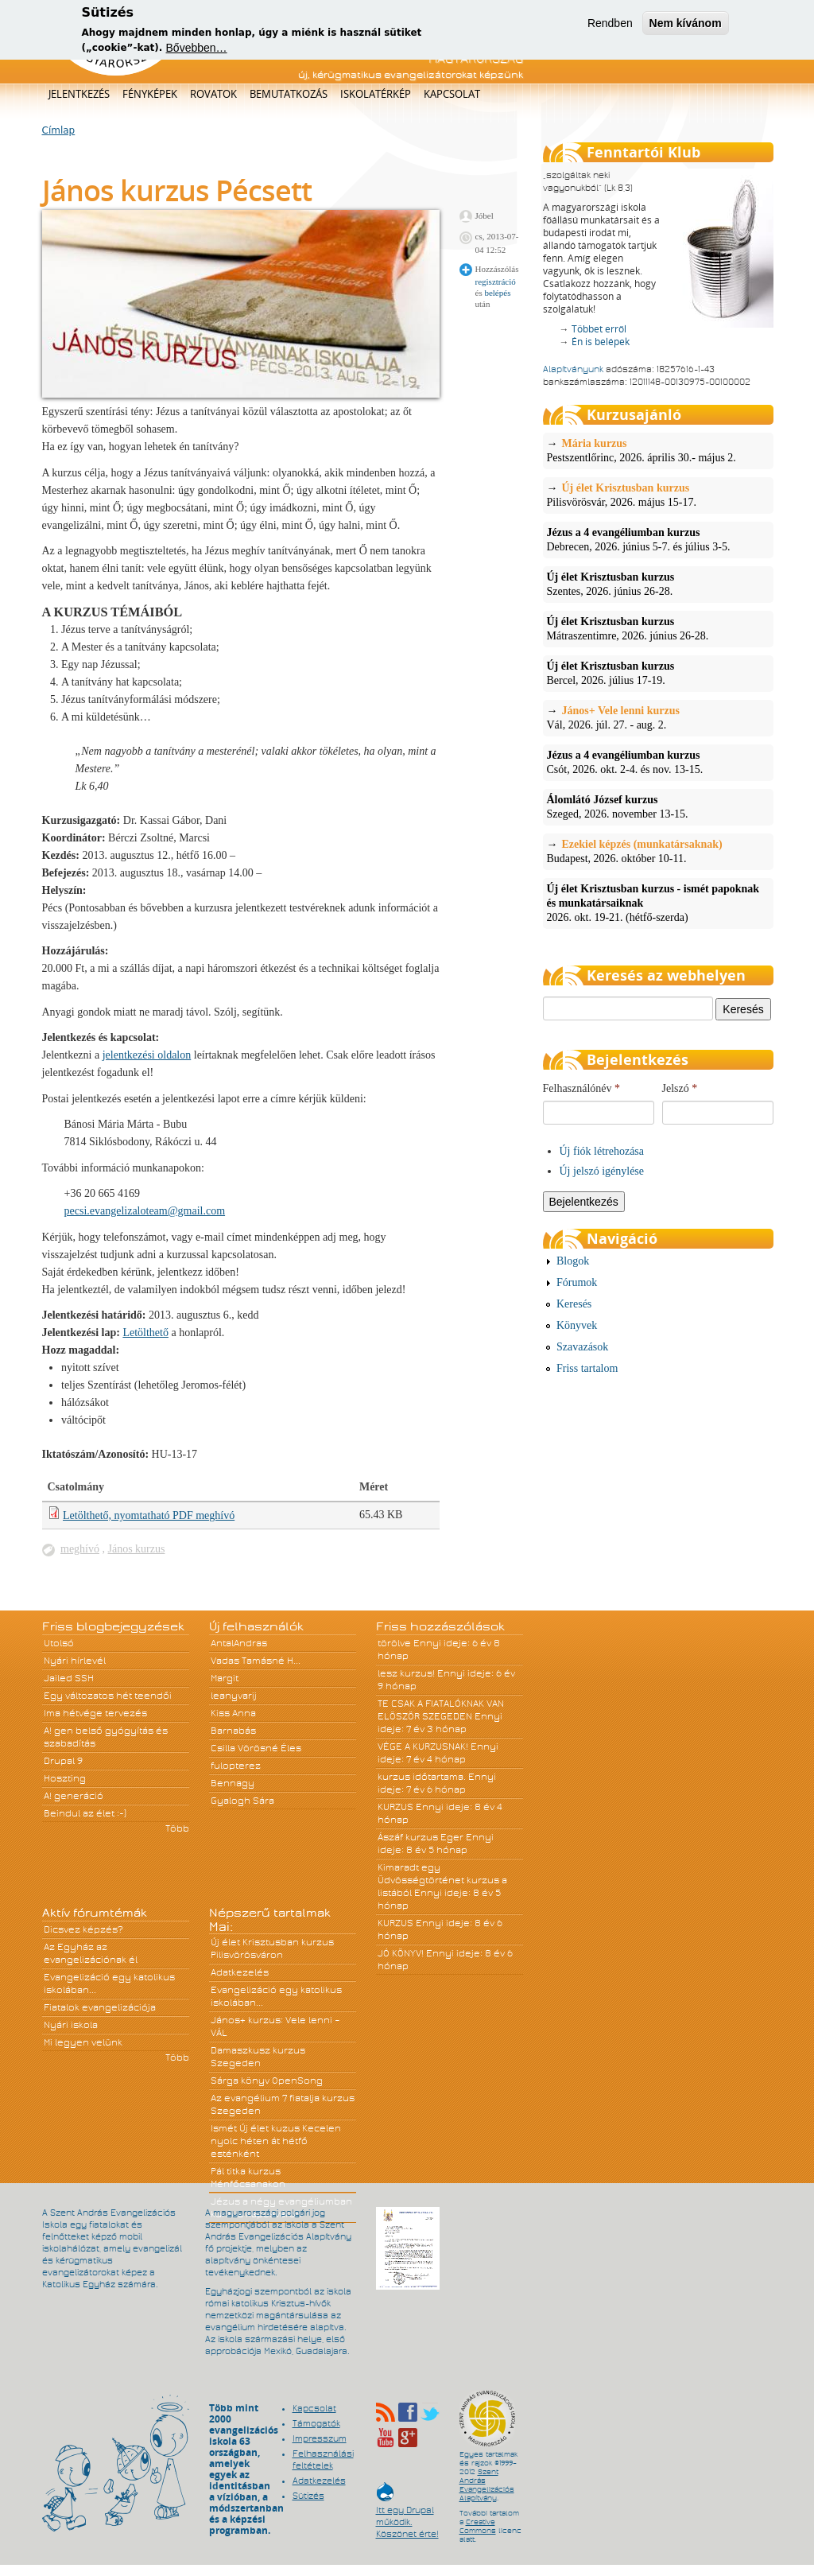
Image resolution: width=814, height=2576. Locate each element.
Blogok (572, 1261)
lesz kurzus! (406, 1673)
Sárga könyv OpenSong (267, 2080)
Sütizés (308, 2495)
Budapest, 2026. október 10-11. (658, 850)
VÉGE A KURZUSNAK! (423, 1746)
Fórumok (576, 1282)
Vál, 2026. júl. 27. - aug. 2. (658, 717)
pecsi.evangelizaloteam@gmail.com (145, 1211)
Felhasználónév (582, 1088)
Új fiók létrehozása (602, 1151)
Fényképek (149, 94)
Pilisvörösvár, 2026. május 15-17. (658, 494)
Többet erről (599, 329)
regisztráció (495, 281)
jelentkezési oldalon (147, 1055)
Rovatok (213, 94)
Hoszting (65, 1778)
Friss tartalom (587, 1368)
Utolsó (59, 1643)
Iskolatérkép (375, 94)
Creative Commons (477, 2526)
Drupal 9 (63, 1760)
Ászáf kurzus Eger (420, 1837)
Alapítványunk (573, 369)
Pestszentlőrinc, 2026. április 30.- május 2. (658, 450)
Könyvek (576, 1325)
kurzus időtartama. (422, 1776)
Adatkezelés (240, 1972)
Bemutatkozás (289, 94)
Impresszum (320, 2438)
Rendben (610, 20)
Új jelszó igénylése (602, 1171)
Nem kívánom (685, 20)
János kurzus (136, 1549)
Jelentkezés (79, 94)
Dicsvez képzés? (83, 1929)
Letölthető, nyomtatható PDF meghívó (149, 1515)
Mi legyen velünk (83, 2042)
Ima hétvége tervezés (95, 1713)
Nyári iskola (71, 2024)
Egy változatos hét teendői (108, 1695)
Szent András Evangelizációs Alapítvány (486, 2485)
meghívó (79, 1549)
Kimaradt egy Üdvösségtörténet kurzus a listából (442, 1880)
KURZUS (395, 1807)
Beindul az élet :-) (85, 1813)
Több (177, 1828)
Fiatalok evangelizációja (100, 2007)
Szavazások (582, 1347)
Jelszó (680, 1088)
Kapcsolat (452, 94)
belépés (497, 292)
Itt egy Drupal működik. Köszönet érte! (407, 2514)
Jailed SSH (69, 1678)
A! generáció (73, 1795)
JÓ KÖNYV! (401, 1953)
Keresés (573, 1304)
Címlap (59, 130)
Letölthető (145, 1333)
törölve (394, 1643)
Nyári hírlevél (75, 1660)
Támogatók (316, 2423)
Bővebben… (196, 45)
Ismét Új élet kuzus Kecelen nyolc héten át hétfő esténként (276, 2141)
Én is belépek (601, 341)
